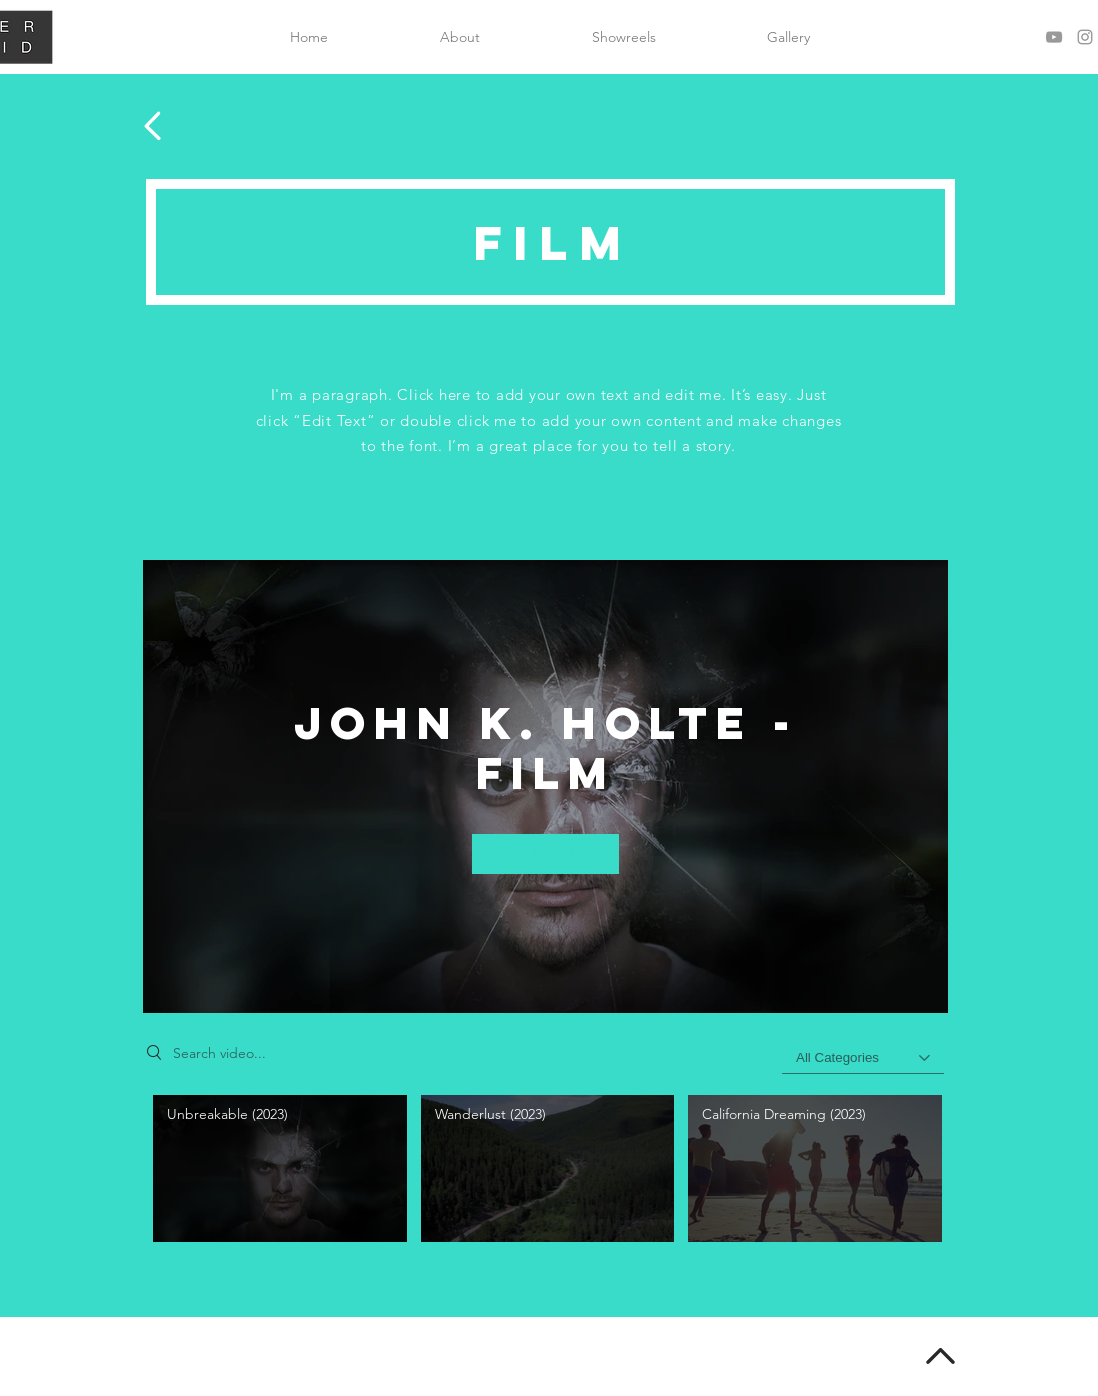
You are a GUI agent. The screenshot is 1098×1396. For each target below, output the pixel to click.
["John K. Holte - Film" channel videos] (545, 1173)
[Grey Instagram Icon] (1085, 37)
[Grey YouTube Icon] (1054, 37)
